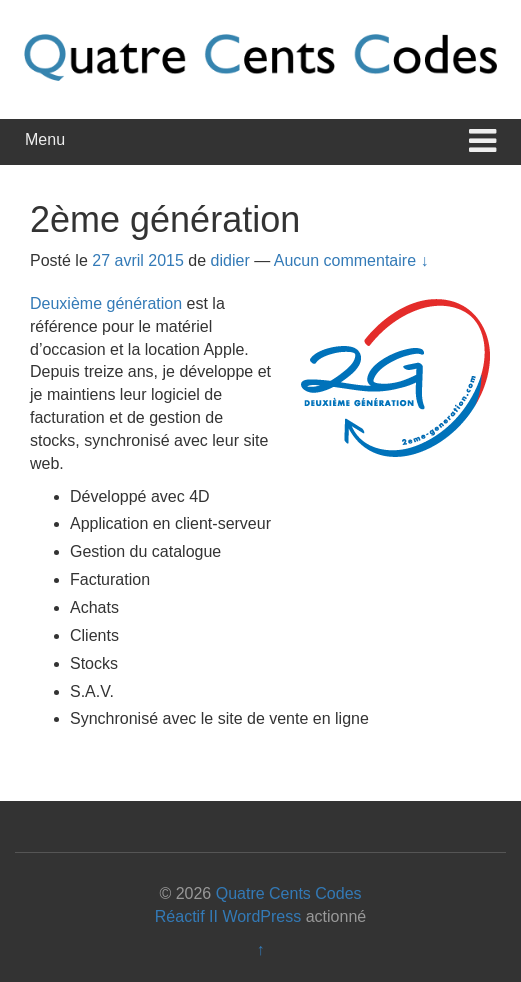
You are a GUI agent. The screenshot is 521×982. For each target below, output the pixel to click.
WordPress (261, 916)
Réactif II (186, 916)
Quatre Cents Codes (289, 893)
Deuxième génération (106, 303)
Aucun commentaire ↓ (351, 260)
